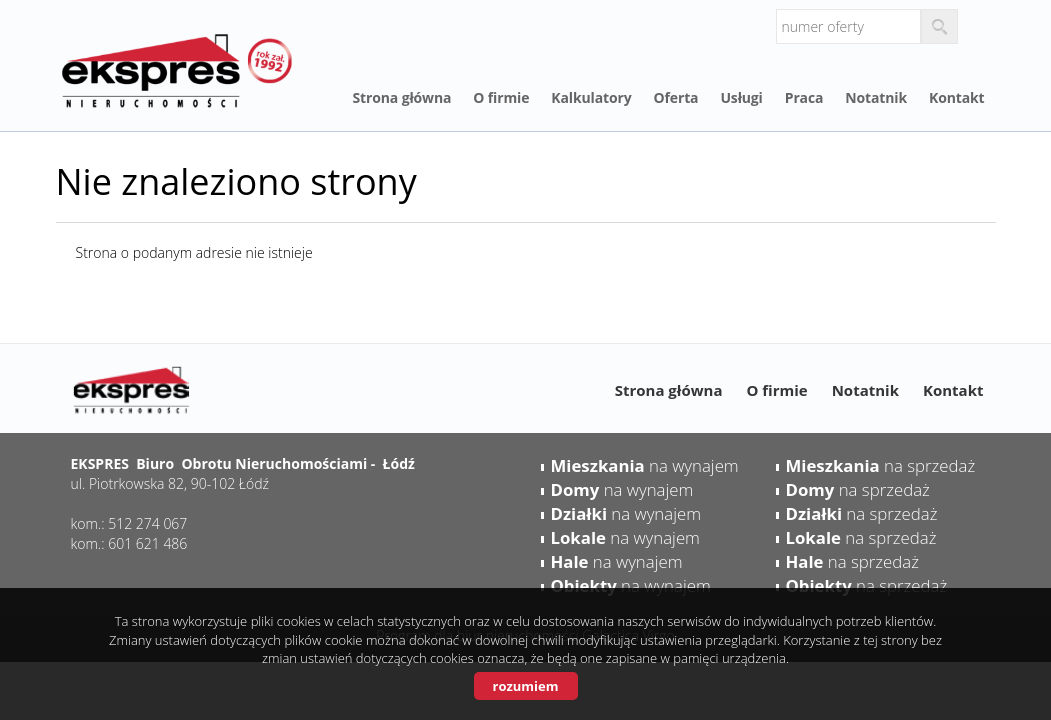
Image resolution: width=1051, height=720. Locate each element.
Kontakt (956, 97)
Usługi (741, 97)
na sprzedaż (881, 465)
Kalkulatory (591, 97)
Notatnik (876, 97)
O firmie (501, 97)
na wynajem (645, 465)
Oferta (676, 97)
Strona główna (402, 97)
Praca (804, 97)
